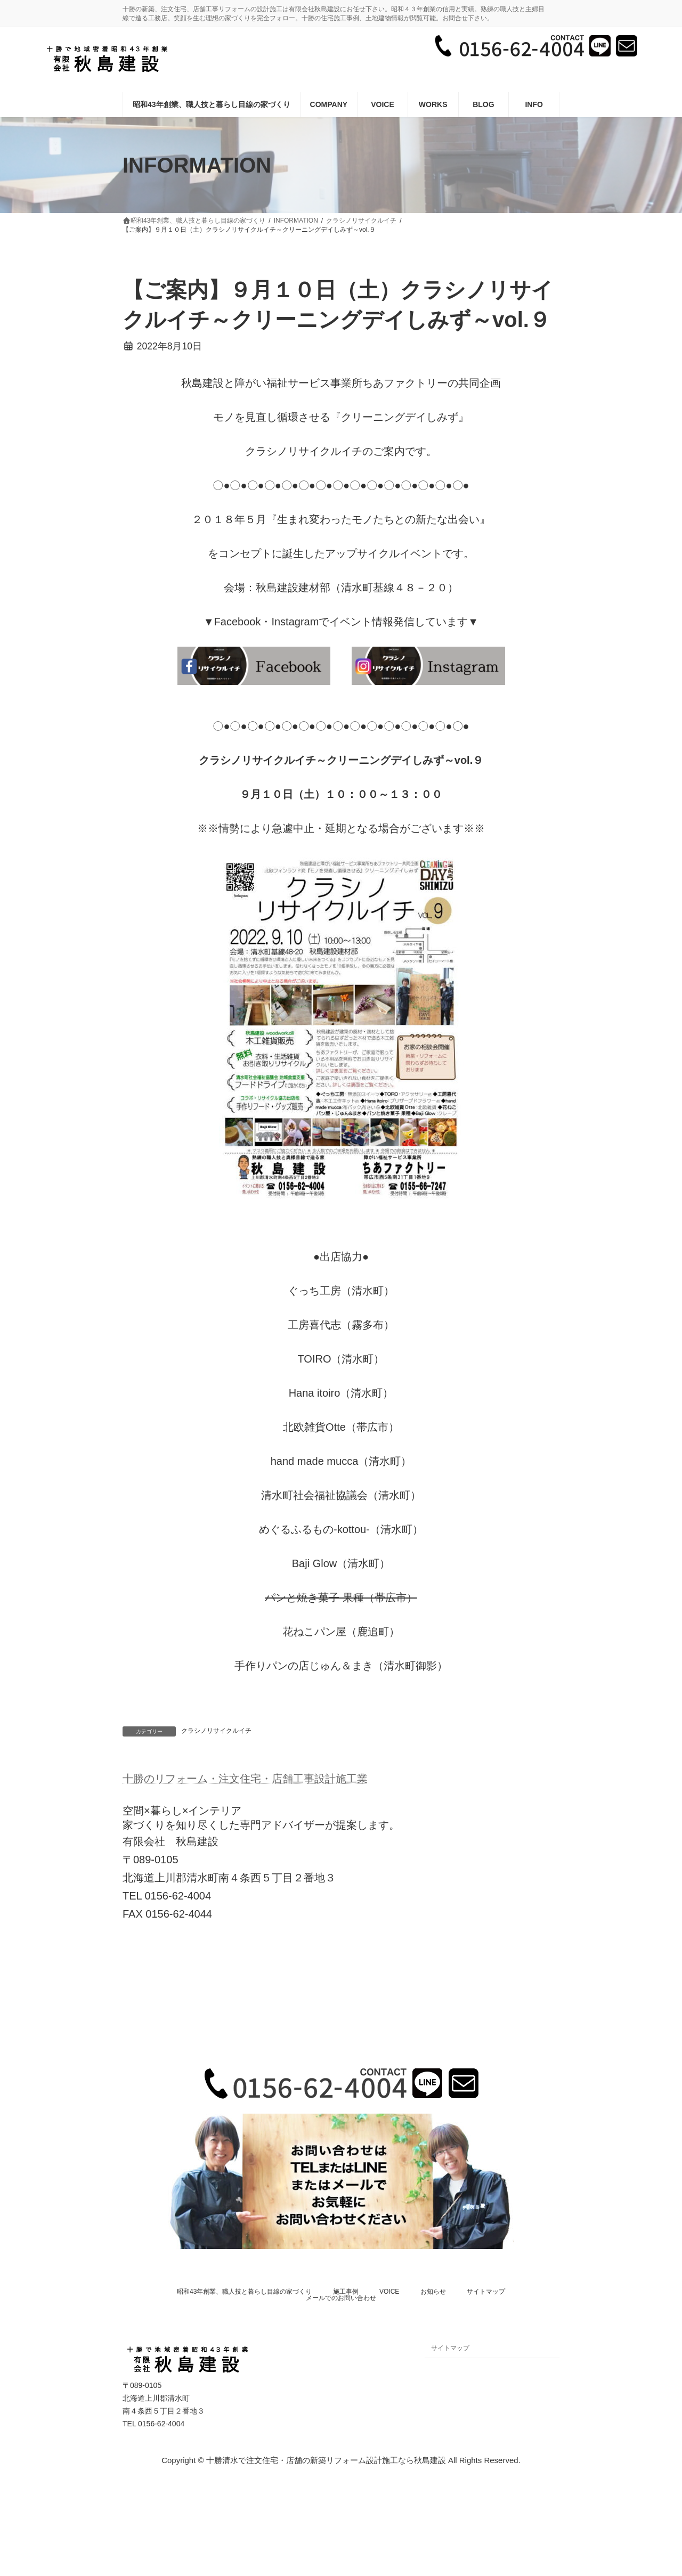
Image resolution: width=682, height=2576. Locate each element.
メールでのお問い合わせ (341, 2298)
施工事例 (346, 2291)
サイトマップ (486, 2291)
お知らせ (433, 2291)
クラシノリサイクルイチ (216, 1730)
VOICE (389, 2291)
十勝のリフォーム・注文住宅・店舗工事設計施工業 (245, 1778)
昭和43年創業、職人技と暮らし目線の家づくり (244, 2291)
